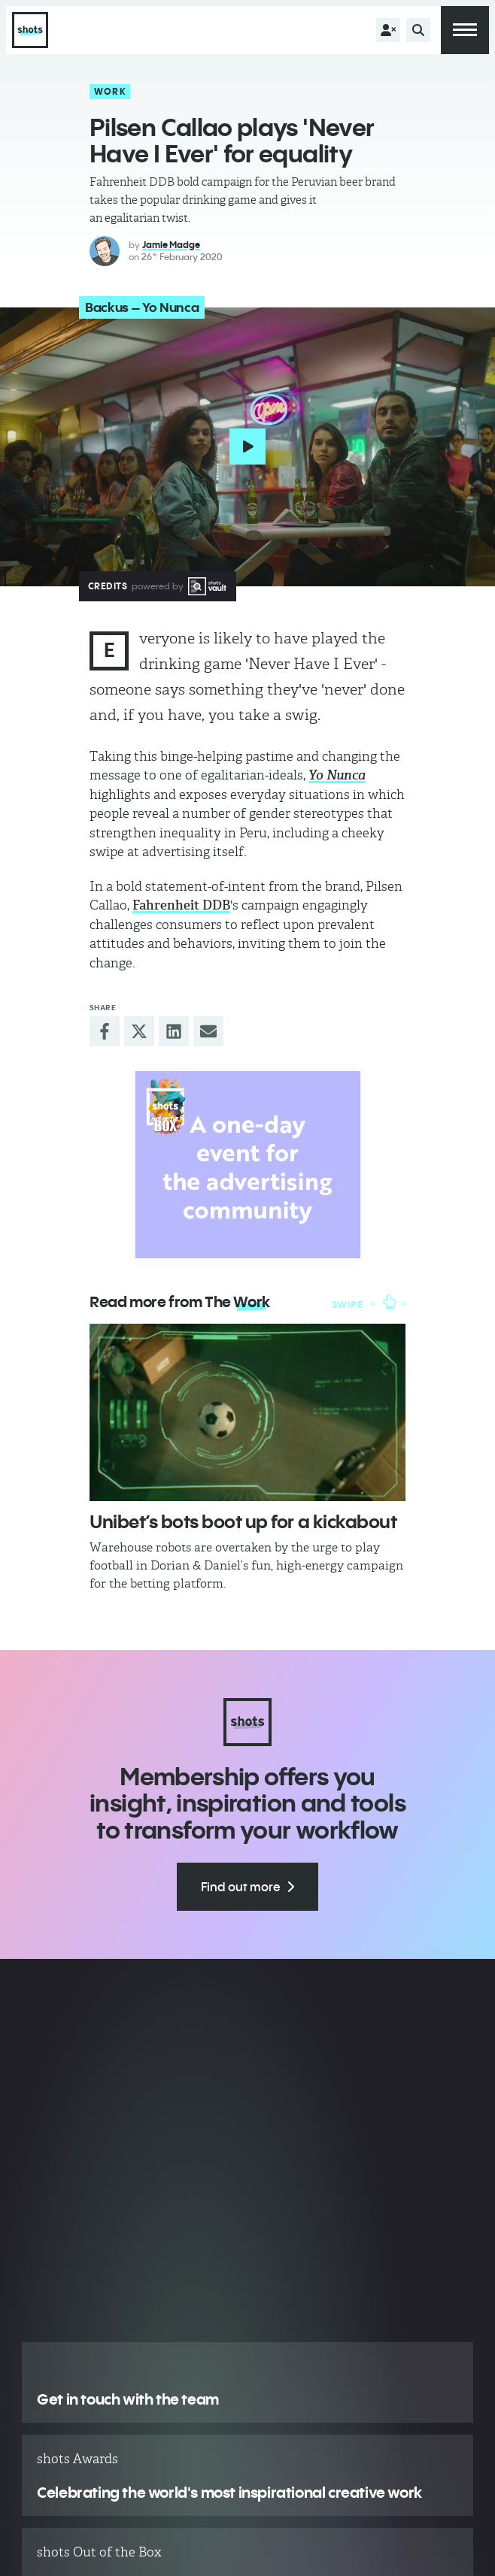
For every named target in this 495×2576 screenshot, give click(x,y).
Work (110, 91)
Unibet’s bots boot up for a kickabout (243, 1521)
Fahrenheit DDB (181, 905)
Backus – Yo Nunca (142, 307)
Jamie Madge (171, 244)
